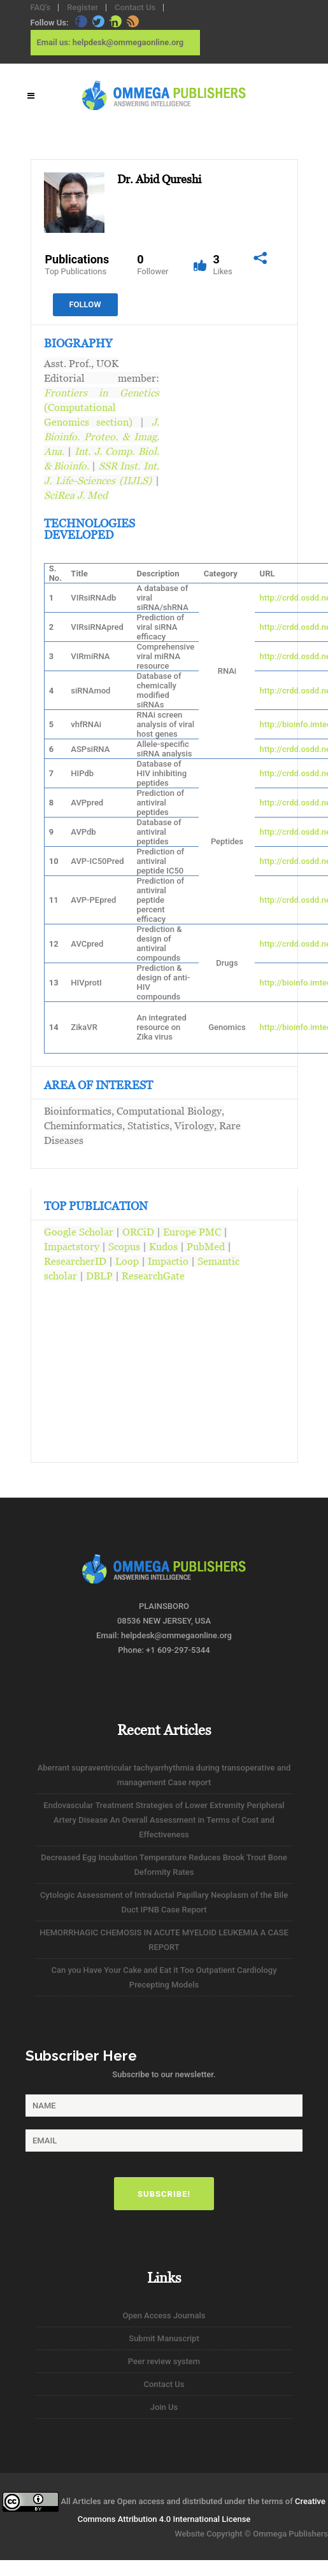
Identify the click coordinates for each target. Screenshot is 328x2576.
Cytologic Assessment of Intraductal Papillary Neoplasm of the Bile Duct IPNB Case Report (164, 1902)
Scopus (124, 1246)
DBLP (99, 1275)
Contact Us (135, 7)
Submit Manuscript (164, 2338)
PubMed (206, 1246)
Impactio (168, 1261)
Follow (85, 304)
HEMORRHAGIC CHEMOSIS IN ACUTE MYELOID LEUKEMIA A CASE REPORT (164, 1940)
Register (82, 7)
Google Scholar (78, 1231)
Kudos (163, 1246)
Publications (77, 265)
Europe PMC (192, 1231)
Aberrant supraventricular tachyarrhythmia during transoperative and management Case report (164, 1775)
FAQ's (41, 7)
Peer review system (164, 2361)
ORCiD (138, 1231)
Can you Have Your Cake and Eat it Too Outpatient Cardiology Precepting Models (163, 1977)
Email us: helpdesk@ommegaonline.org (110, 42)
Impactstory (71, 1246)
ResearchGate (153, 1275)
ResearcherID (75, 1261)
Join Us (164, 2407)
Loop (127, 1261)
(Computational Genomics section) (101, 407)
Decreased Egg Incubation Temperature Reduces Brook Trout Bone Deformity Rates (164, 1865)
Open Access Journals (163, 2315)
